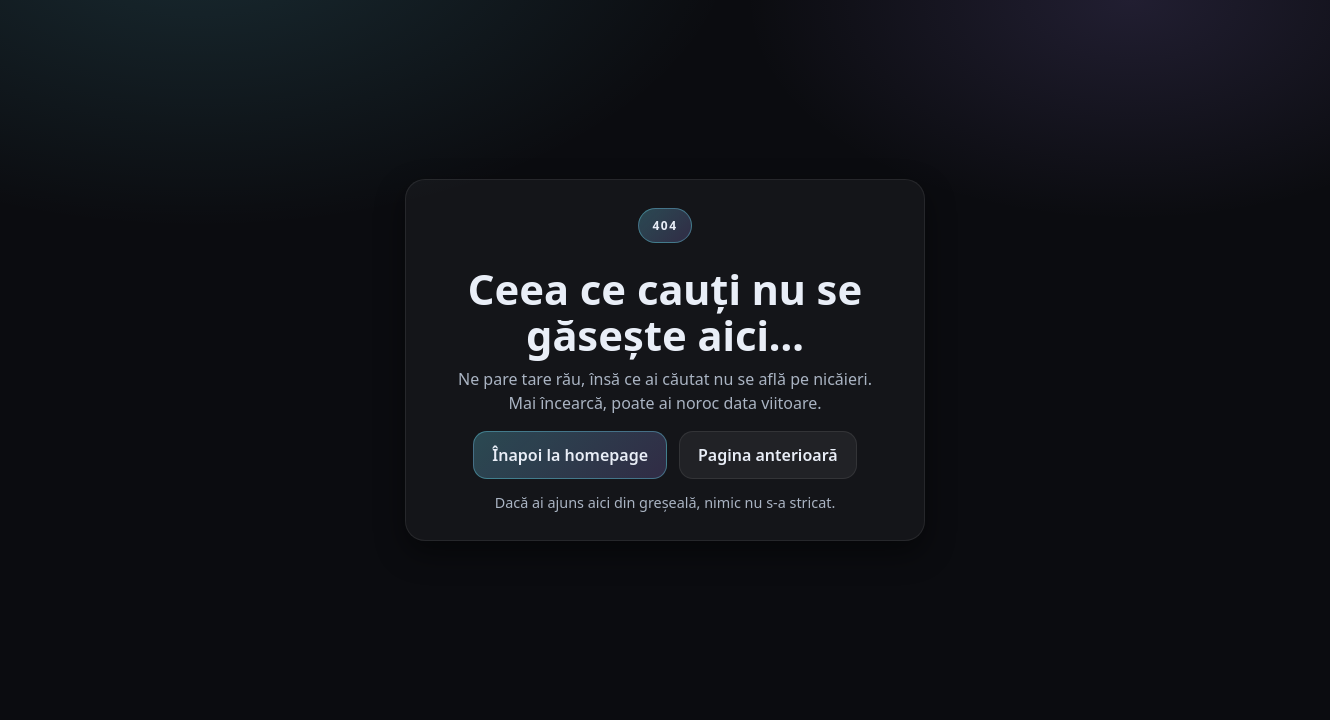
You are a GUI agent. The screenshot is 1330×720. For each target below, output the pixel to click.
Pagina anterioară (768, 455)
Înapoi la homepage (570, 455)
